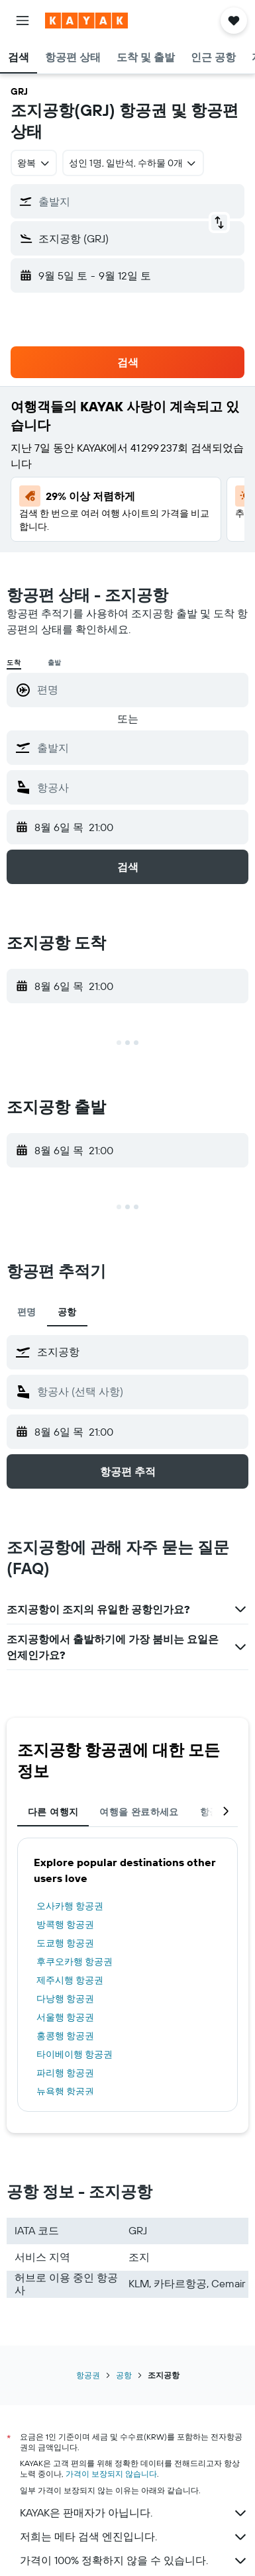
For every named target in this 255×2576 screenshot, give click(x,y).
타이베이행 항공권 (74, 2054)
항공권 (88, 2375)
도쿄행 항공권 (65, 1943)
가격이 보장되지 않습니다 (111, 2474)
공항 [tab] (67, 1312)
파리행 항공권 (65, 2073)
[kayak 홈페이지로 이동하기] (86, 20)
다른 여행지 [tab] (53, 1812)
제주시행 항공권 (69, 1980)
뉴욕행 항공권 (65, 2091)
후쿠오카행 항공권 (74, 1961)
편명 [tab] (26, 1312)
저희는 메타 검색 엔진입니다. (134, 2537)
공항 (124, 2375)
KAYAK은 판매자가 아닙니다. (134, 2513)
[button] (22, 20)
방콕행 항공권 (65, 1924)
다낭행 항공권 (65, 1999)
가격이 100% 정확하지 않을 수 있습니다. (134, 2561)
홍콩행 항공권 (65, 2036)
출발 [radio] (55, 662)
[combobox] (34, 163)
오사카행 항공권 (69, 1906)
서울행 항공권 (65, 2017)
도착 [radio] (14, 662)
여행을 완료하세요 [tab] (138, 1812)
